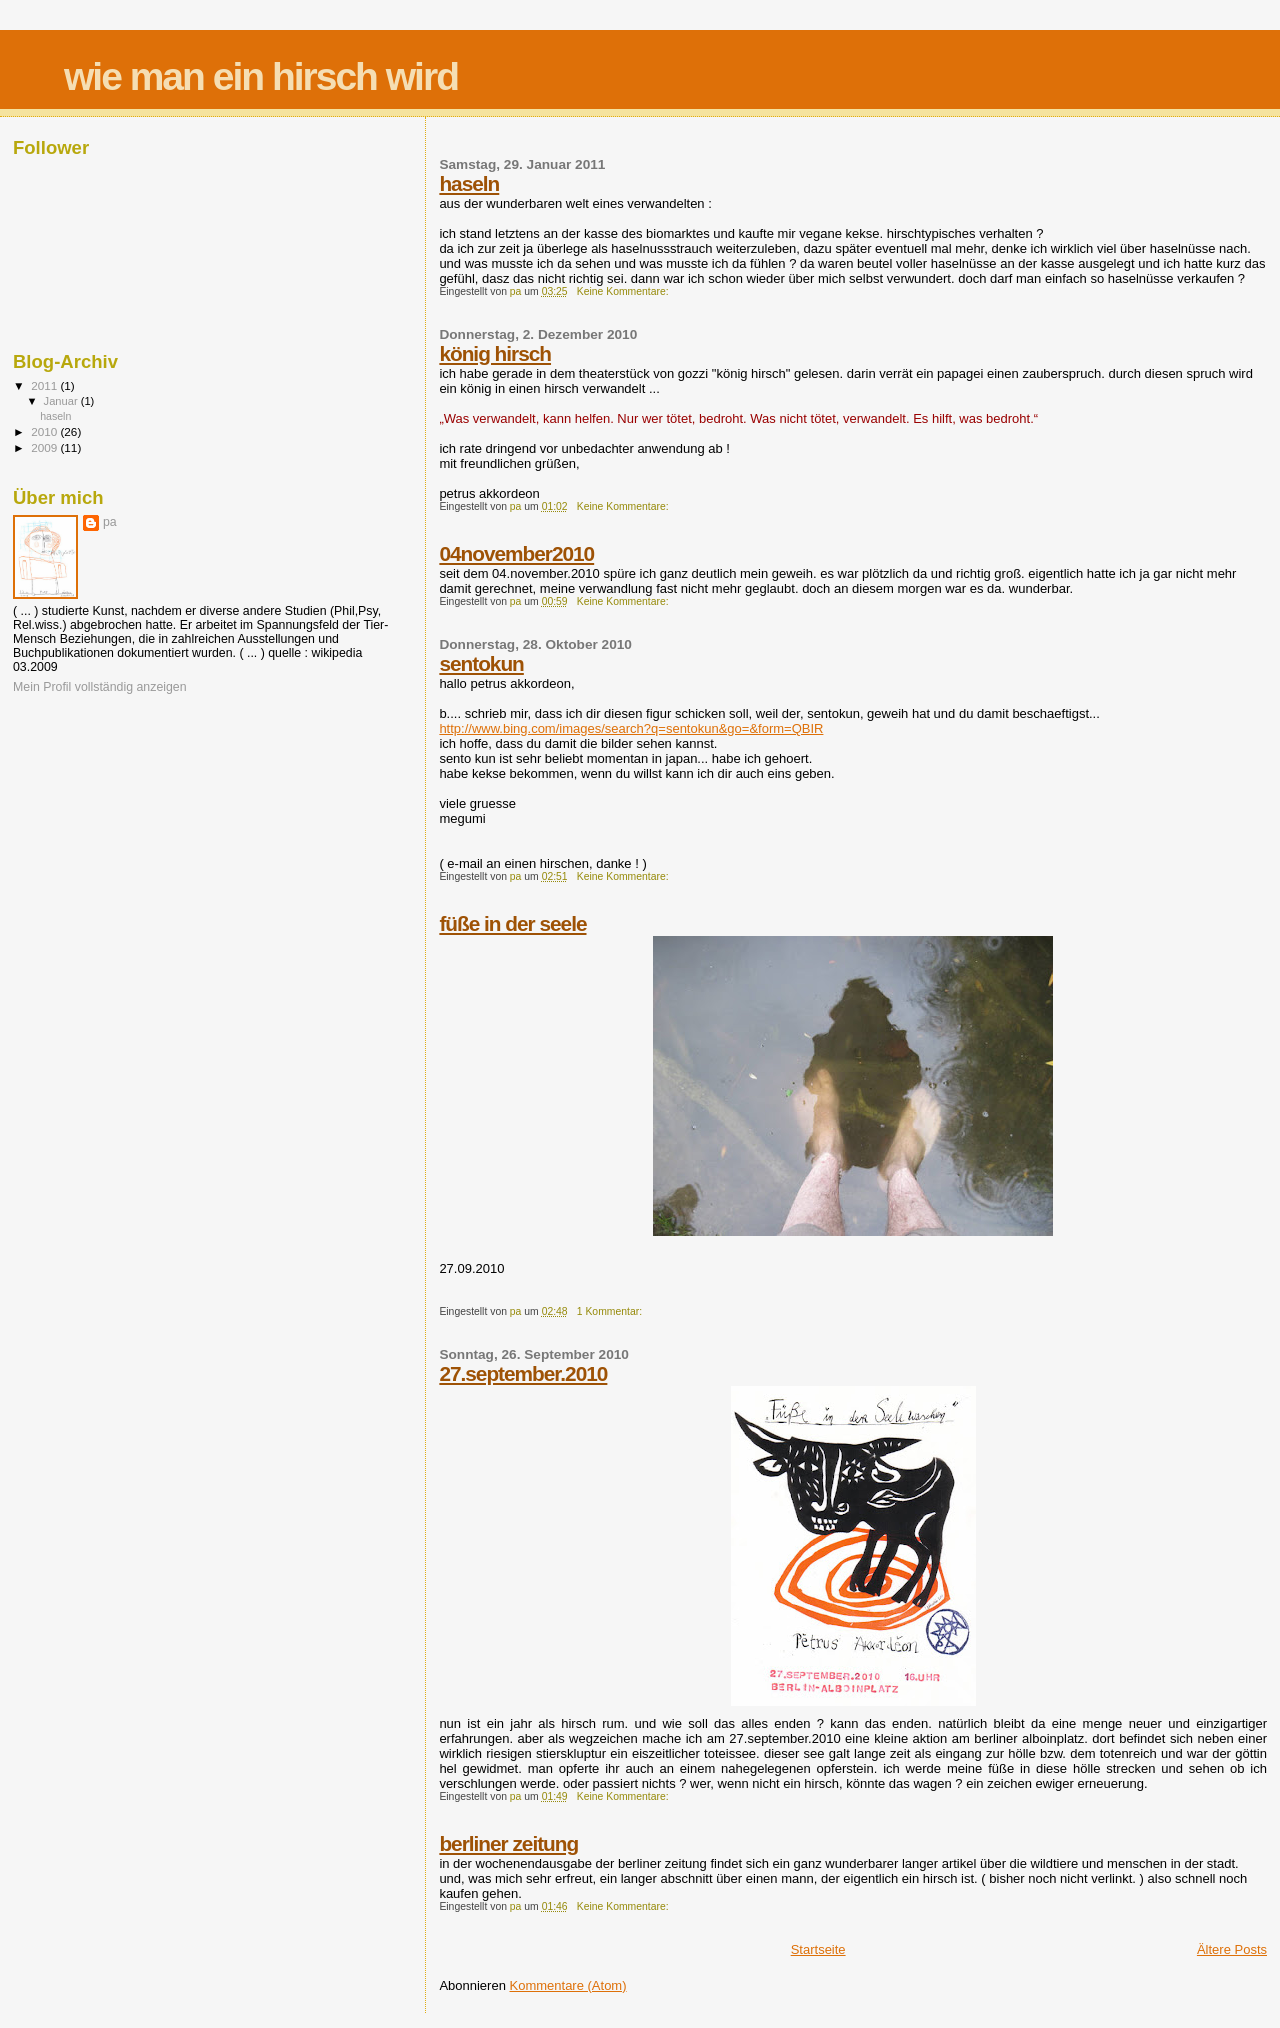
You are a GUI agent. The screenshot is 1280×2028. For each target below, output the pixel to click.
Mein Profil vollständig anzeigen (100, 687)
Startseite (818, 1949)
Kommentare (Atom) (568, 1985)
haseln (469, 183)
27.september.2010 (523, 1373)
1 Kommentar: (611, 1311)
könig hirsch (495, 353)
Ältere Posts (1232, 1949)
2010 (45, 431)
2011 (45, 385)
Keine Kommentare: (624, 291)
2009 (45, 447)
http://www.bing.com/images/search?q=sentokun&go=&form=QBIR (631, 728)
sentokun (481, 663)
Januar (62, 401)
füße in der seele (512, 923)
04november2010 (516, 553)
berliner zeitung (508, 1843)
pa (110, 522)
